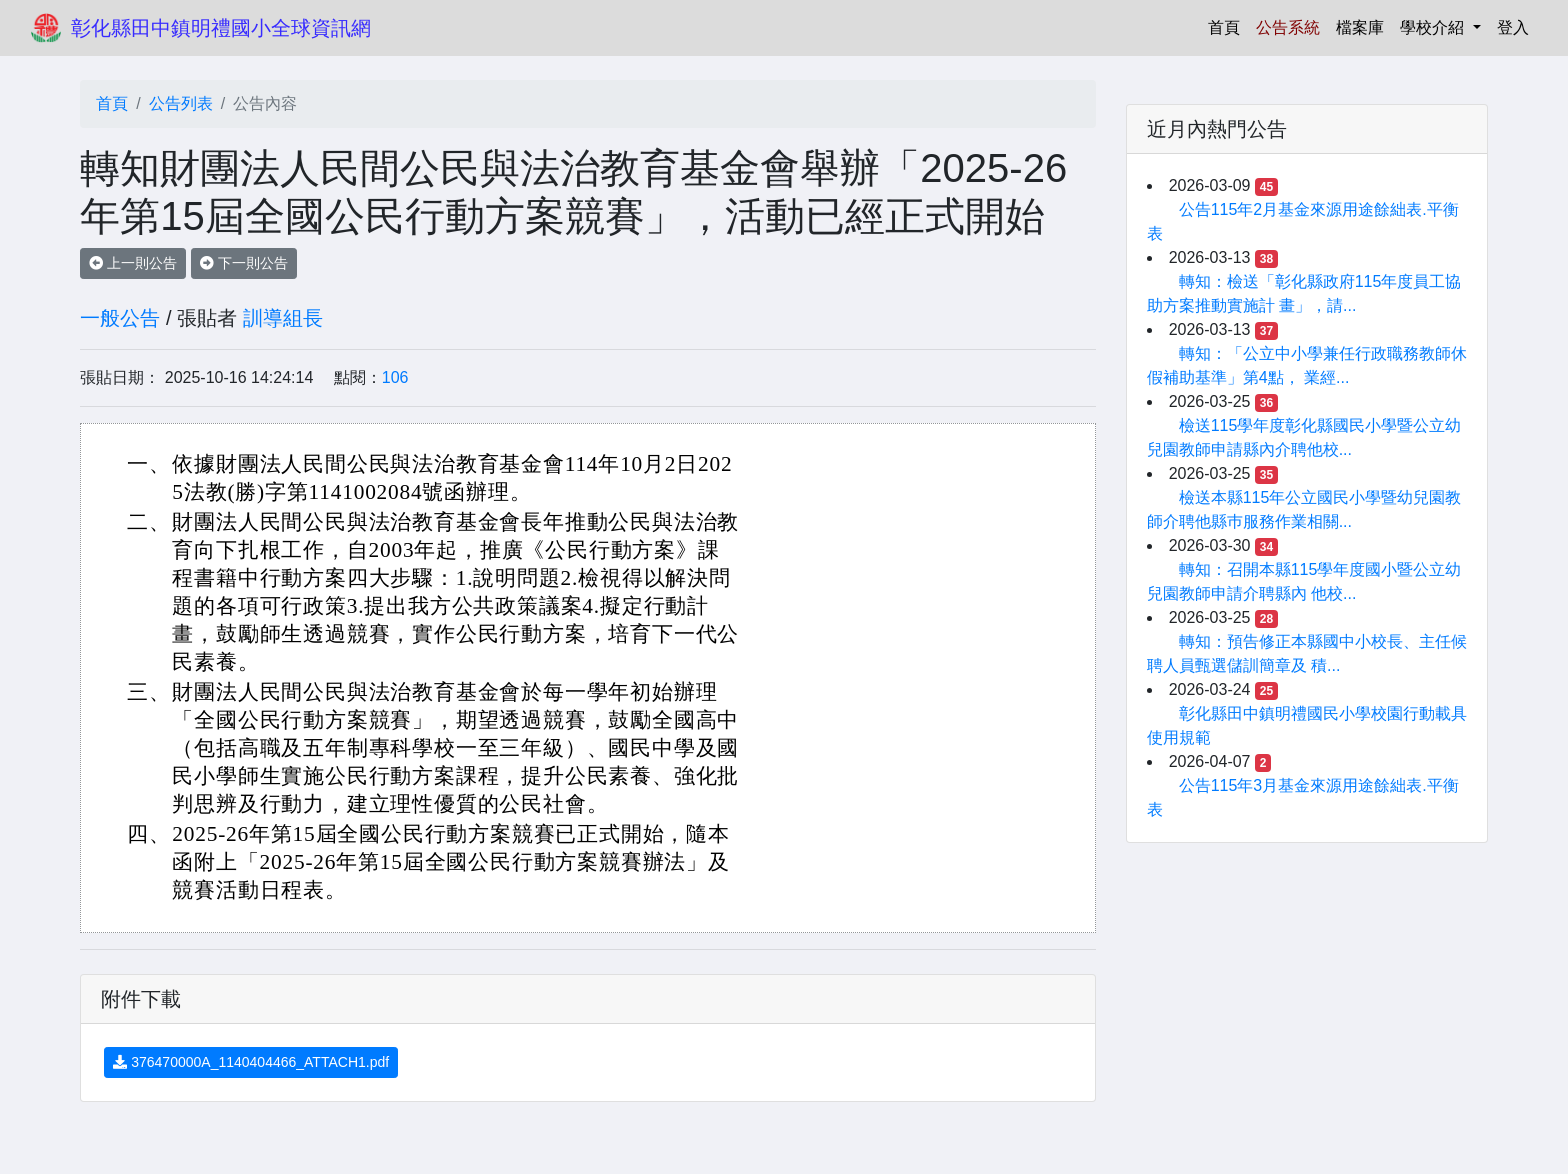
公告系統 (1288, 27)
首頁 (1228, 25)
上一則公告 (133, 263)
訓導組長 (283, 318)
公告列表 (181, 103)
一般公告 (120, 318)
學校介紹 (1434, 27)
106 (395, 377)
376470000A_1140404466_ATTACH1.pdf (251, 1062)
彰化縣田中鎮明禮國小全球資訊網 (221, 28)
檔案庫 (1360, 27)
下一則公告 (244, 263)
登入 (1513, 27)
